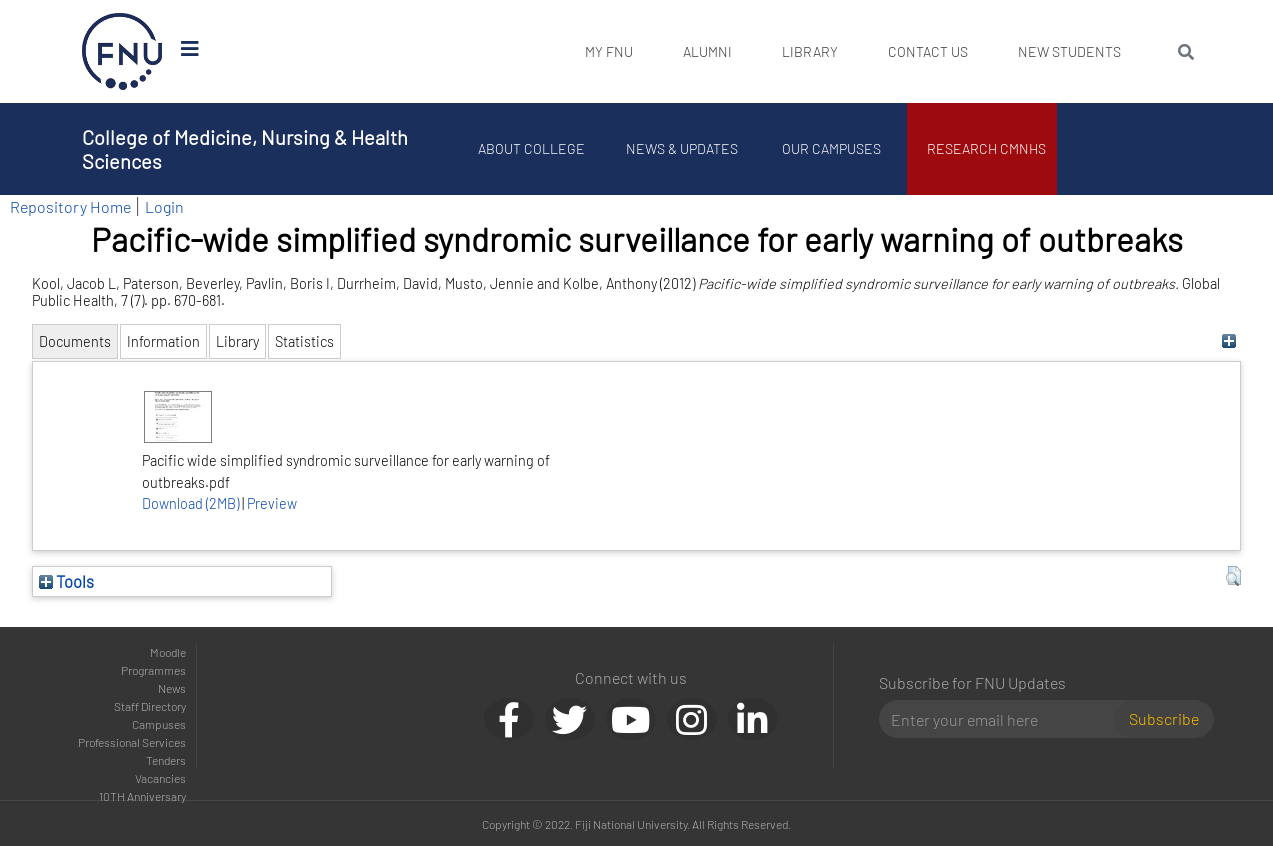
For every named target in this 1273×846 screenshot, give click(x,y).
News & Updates (682, 148)
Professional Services (132, 742)
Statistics (304, 341)
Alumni (707, 51)
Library (810, 51)
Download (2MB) (190, 503)
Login (164, 206)
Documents (75, 341)
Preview (272, 503)
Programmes (153, 670)
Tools (66, 581)
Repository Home (70, 206)
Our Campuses (831, 148)
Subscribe (1164, 718)
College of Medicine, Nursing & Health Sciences (245, 149)
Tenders (166, 760)
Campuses (159, 724)
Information (163, 341)
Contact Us (928, 51)
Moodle (168, 652)
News (172, 688)
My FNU (609, 51)
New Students (1069, 51)
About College (531, 148)
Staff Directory (150, 706)
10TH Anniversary (142, 796)
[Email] (1004, 719)
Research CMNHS (986, 148)
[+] (1228, 341)
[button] (1233, 576)
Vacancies (160, 778)
